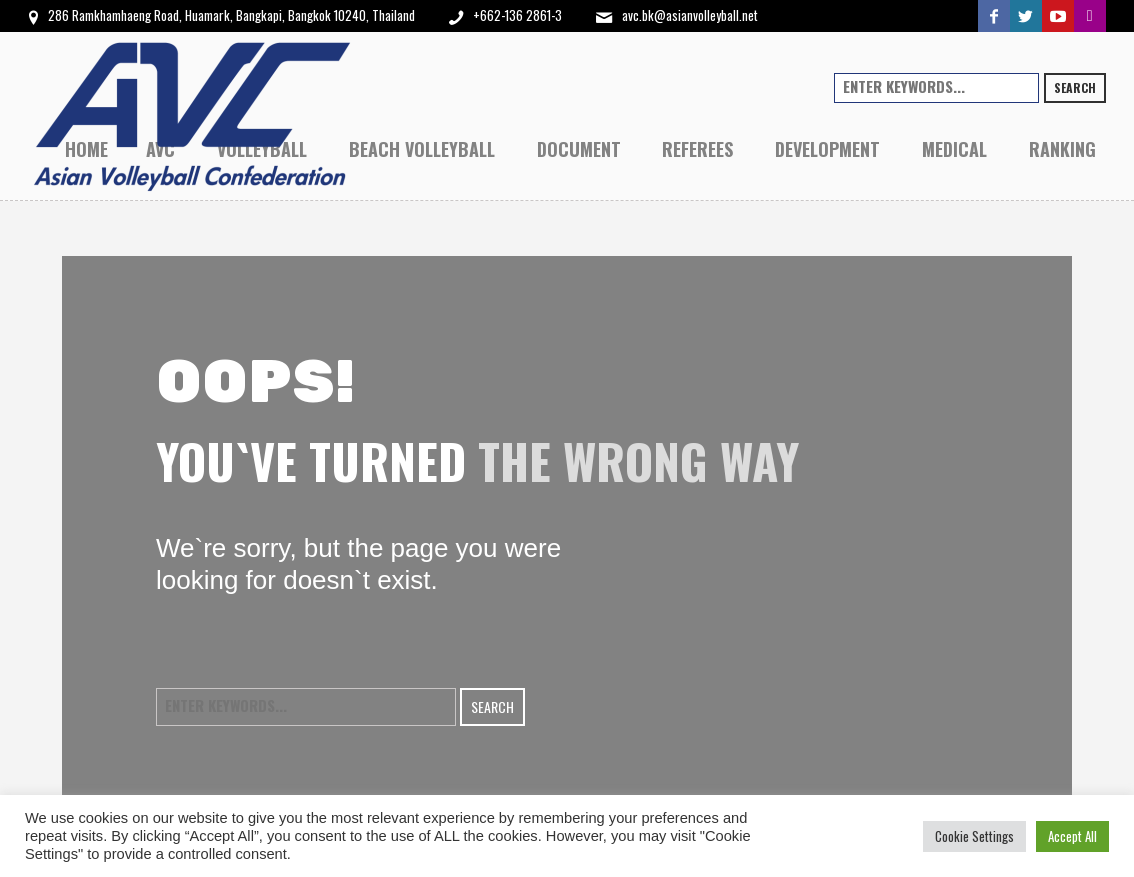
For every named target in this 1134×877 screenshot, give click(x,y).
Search (1075, 87)
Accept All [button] (1072, 836)
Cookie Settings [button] (974, 836)
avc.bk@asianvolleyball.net (690, 15)
